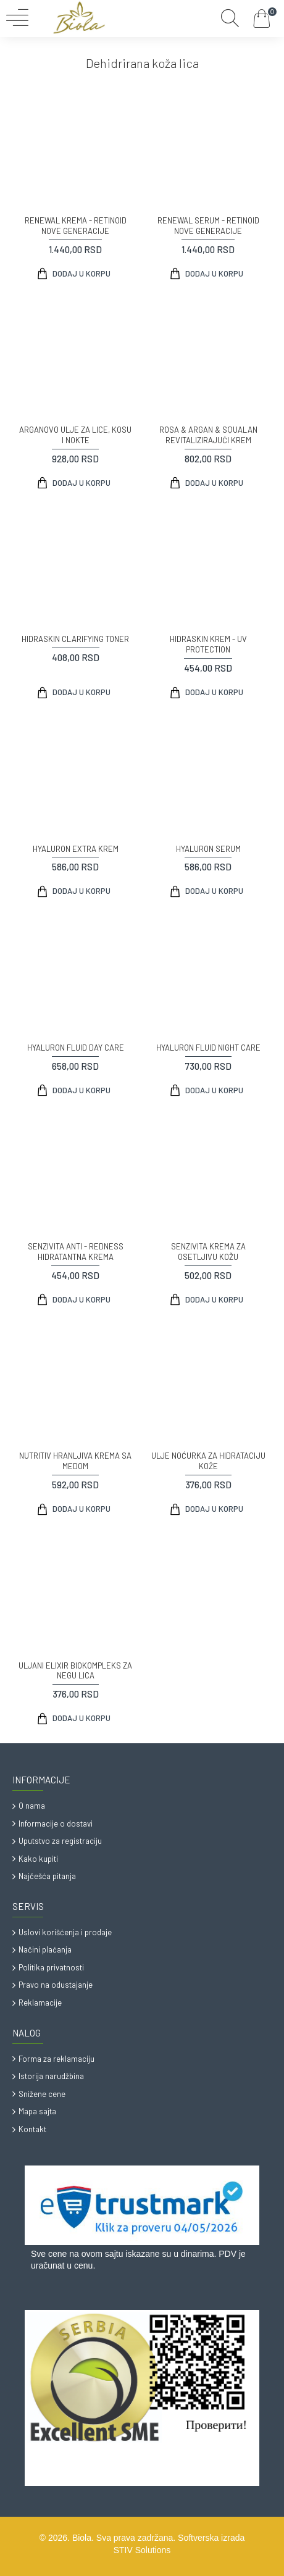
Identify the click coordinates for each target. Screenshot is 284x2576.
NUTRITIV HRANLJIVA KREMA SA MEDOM (75, 1461)
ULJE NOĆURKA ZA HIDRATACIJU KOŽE (208, 1461)
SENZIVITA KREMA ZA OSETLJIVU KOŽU (208, 1251)
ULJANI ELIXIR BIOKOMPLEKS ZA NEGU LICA (75, 1671)
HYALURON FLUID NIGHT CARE (208, 1047)
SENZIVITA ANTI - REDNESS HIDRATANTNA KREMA (75, 1251)
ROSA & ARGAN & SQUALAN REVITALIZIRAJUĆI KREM (208, 435)
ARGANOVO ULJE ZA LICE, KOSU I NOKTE (75, 435)
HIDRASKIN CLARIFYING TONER (75, 639)
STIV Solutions (142, 2550)
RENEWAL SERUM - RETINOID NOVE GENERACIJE (208, 225)
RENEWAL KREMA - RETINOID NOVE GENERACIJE (76, 225)
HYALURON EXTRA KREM (76, 849)
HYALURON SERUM (208, 849)
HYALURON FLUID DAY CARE (75, 1047)
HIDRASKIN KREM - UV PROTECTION (208, 644)
